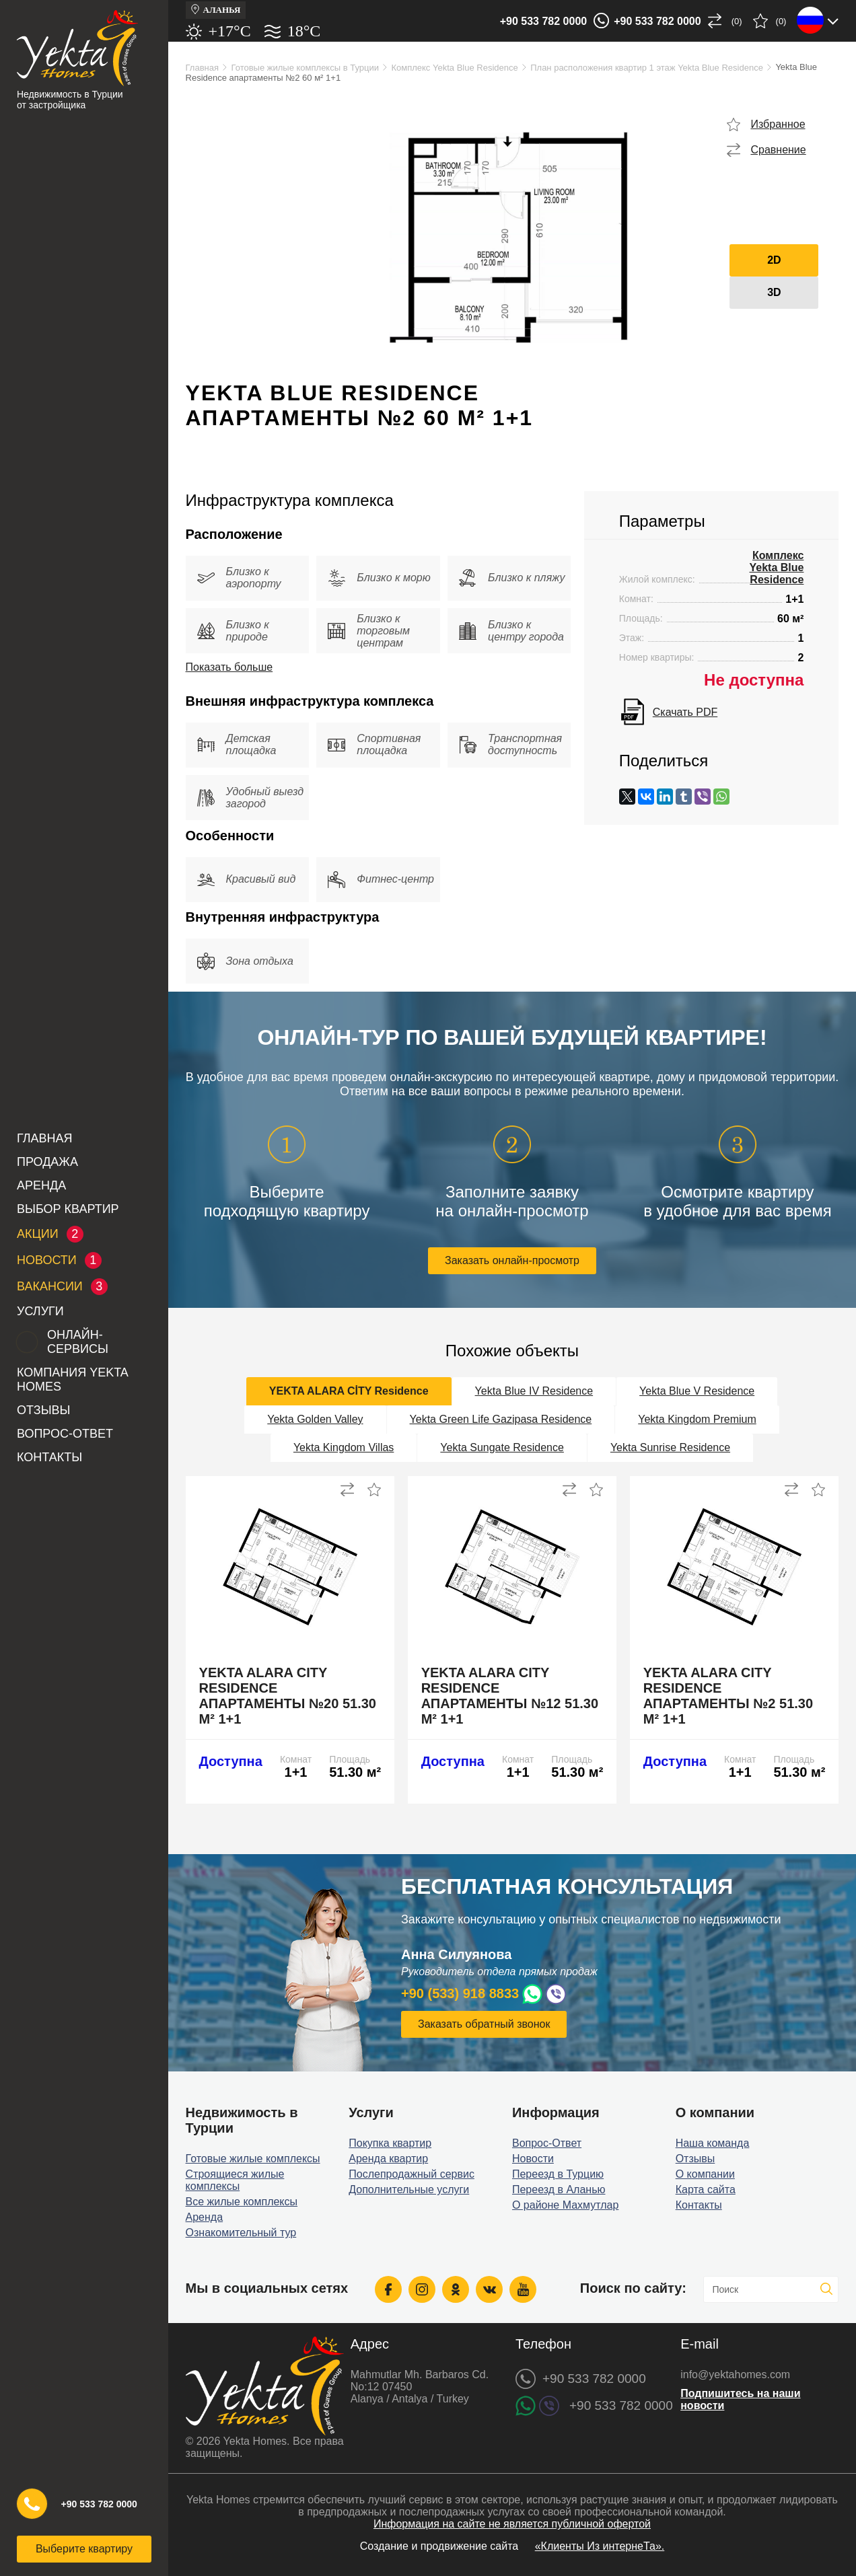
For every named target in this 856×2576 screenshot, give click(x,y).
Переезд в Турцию (558, 2174)
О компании (705, 2174)
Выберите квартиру (84, 2548)
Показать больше (229, 667)
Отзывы (44, 1410)
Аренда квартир (388, 2158)
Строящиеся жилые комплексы (235, 2180)
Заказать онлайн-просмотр (512, 1260)
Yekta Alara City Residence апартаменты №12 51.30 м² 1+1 (509, 1695)
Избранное (777, 124)
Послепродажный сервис (411, 2174)
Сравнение (778, 149)
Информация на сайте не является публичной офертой (512, 2524)
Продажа (47, 1162)
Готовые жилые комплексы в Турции (305, 68)
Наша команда (713, 2143)
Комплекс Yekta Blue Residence (454, 68)
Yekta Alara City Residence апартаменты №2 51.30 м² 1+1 (728, 1695)
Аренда (41, 1185)
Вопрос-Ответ (65, 1433)
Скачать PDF (685, 712)
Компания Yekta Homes (72, 1379)
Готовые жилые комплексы (253, 2158)
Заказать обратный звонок (484, 2024)
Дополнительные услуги (409, 2189)
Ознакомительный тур (241, 2232)
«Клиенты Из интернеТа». (600, 2546)
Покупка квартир (390, 2143)
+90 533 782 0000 (543, 21)
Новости (533, 2158)
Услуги (40, 1311)
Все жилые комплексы (242, 2201)
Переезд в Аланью (559, 2189)
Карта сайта (706, 2189)
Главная (45, 1138)
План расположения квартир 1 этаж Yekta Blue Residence (646, 68)
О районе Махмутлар (565, 2205)
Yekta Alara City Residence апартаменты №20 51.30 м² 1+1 (287, 1695)
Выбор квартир (68, 1209)
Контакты (49, 1457)
